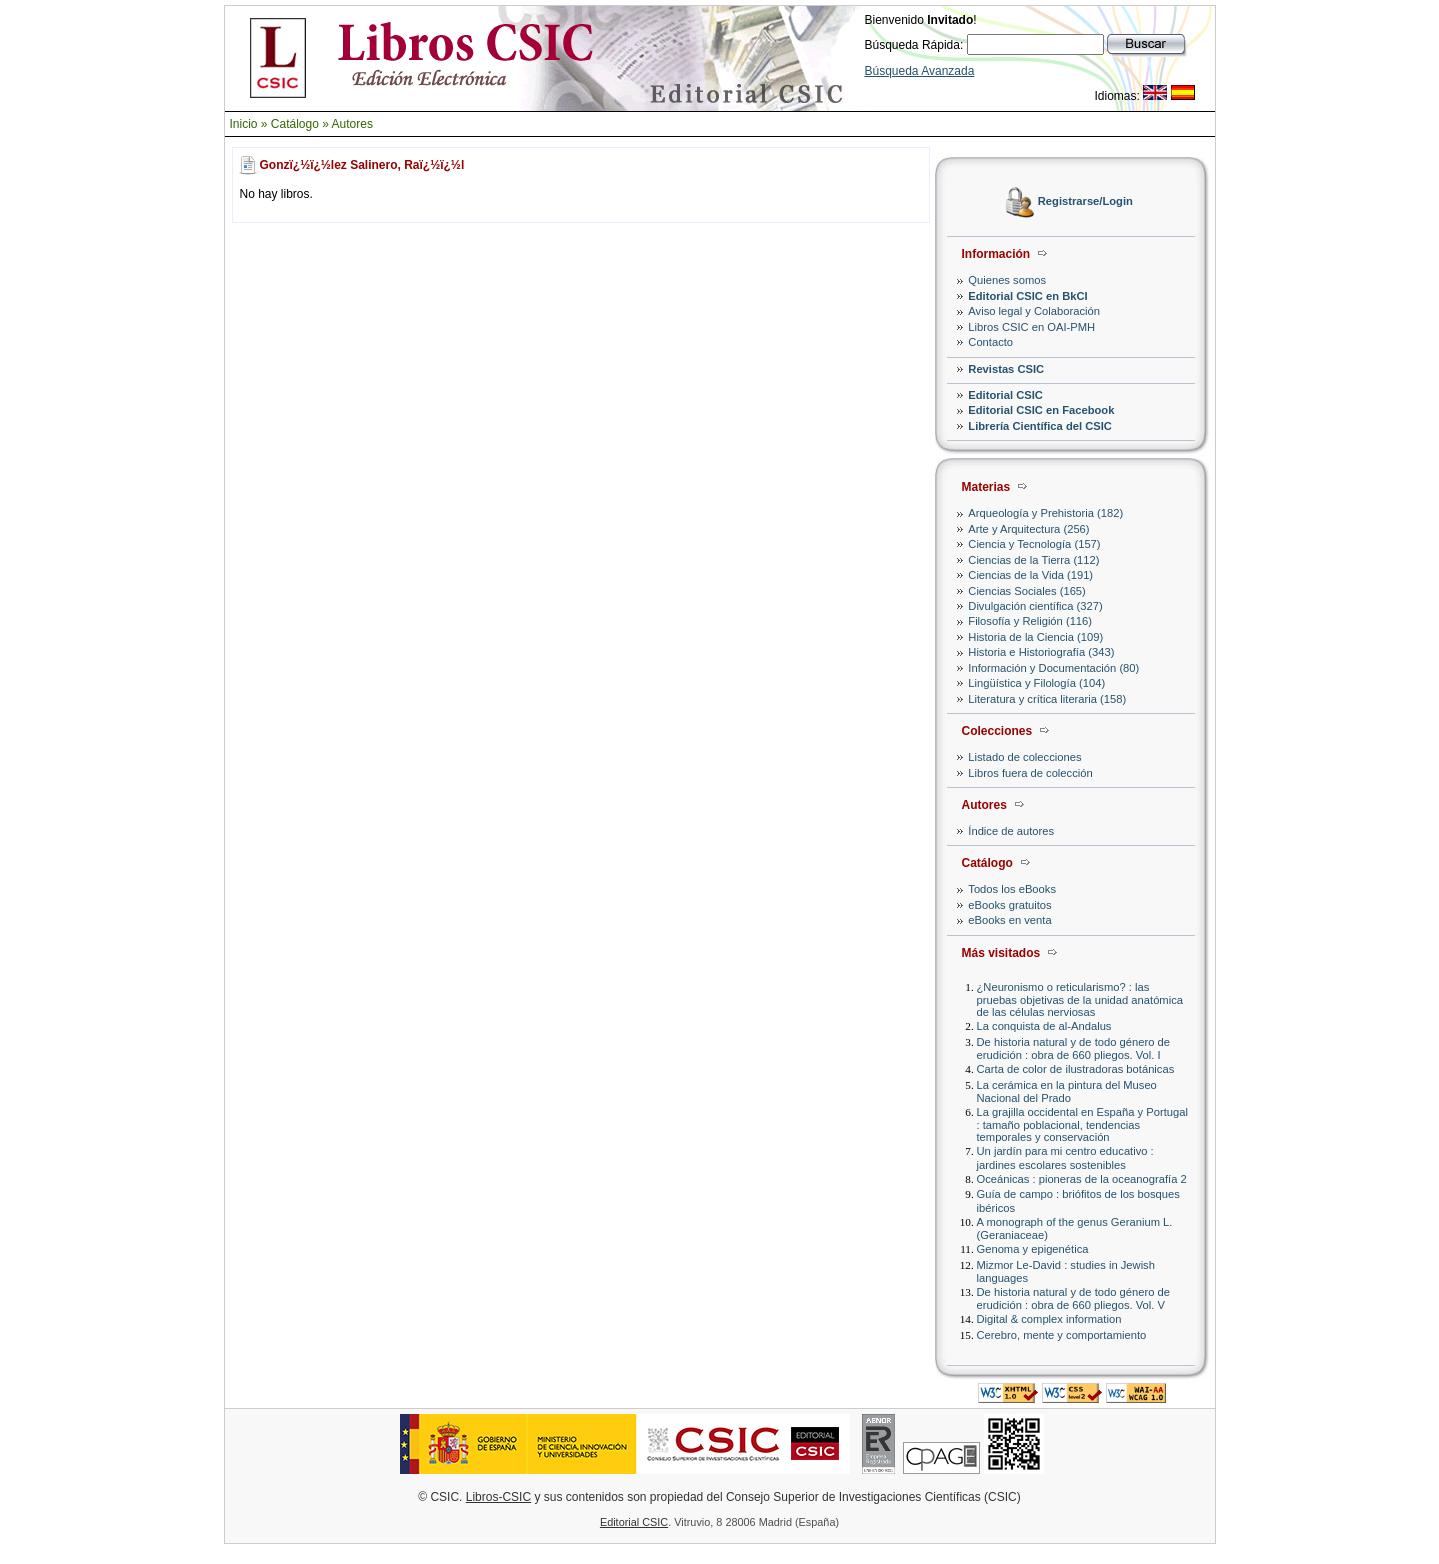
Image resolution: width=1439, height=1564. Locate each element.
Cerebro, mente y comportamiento (1062, 1335)
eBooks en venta (1009, 920)
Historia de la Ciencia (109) (1035, 637)
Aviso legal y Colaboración (1034, 311)
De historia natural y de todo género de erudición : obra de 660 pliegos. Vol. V (1073, 1298)
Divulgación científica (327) (1035, 606)
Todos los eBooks (1012, 889)
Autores (352, 124)
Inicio (244, 124)
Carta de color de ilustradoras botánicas (1076, 1069)
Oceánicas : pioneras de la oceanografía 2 (1082, 1179)
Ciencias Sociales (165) (1027, 591)
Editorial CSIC (1005, 395)
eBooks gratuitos (1009, 905)
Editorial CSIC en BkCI (1027, 296)
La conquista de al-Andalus (1044, 1026)
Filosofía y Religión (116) (1030, 621)
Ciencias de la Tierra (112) (1033, 560)
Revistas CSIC (1006, 369)
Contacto (990, 342)
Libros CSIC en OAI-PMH (1031, 327)
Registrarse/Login (1085, 202)
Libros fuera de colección (1030, 773)
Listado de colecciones (1024, 757)
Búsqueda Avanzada (920, 71)
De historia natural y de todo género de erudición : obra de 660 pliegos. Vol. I (1073, 1048)
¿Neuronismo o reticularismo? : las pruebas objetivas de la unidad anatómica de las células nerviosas (1080, 999)
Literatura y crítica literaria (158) (1047, 699)
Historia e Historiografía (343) (1041, 652)
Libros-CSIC (498, 1497)
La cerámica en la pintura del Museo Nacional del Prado (1067, 1091)
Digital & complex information (1049, 1319)
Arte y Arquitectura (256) (1028, 529)
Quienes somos (1007, 280)
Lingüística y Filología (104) (1036, 683)
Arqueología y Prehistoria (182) (1045, 513)
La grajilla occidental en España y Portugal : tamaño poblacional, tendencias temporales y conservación (1082, 1124)
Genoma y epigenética (1033, 1249)
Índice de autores (1011, 831)
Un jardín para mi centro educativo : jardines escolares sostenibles (1065, 1157)
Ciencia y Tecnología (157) (1034, 544)
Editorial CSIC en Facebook (1041, 410)
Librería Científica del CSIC (1040, 426)
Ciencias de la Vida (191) (1030, 575)
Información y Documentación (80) (1053, 668)
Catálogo (295, 124)
